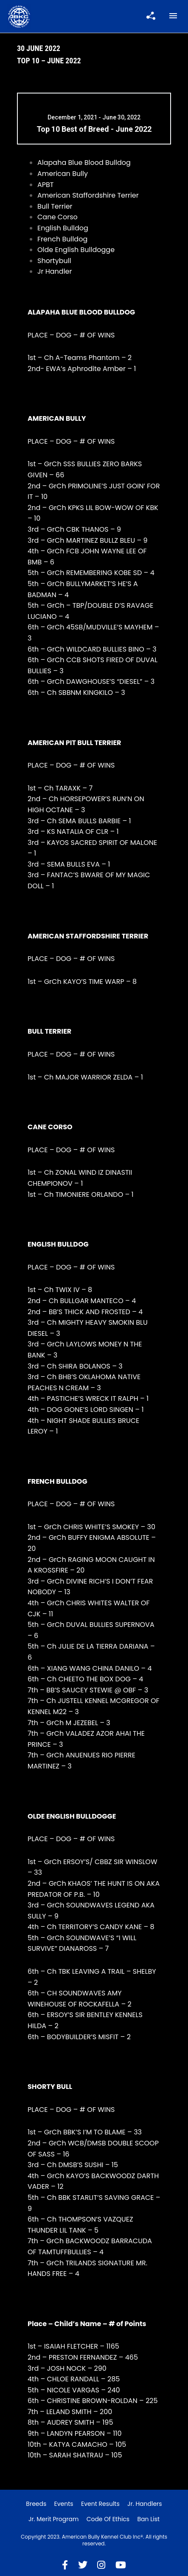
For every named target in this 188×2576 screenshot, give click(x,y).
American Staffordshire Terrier (88, 195)
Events (63, 2503)
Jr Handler (54, 271)
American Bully (62, 174)
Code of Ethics (108, 2519)
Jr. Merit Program (53, 2519)
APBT (45, 185)
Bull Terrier (55, 206)
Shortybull (54, 261)
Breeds (36, 2503)
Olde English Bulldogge (76, 250)
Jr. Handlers (144, 2503)
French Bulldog (62, 239)
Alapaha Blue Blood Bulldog (84, 162)
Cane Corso (57, 217)
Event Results (100, 2503)
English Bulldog (62, 228)
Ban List (148, 2519)
